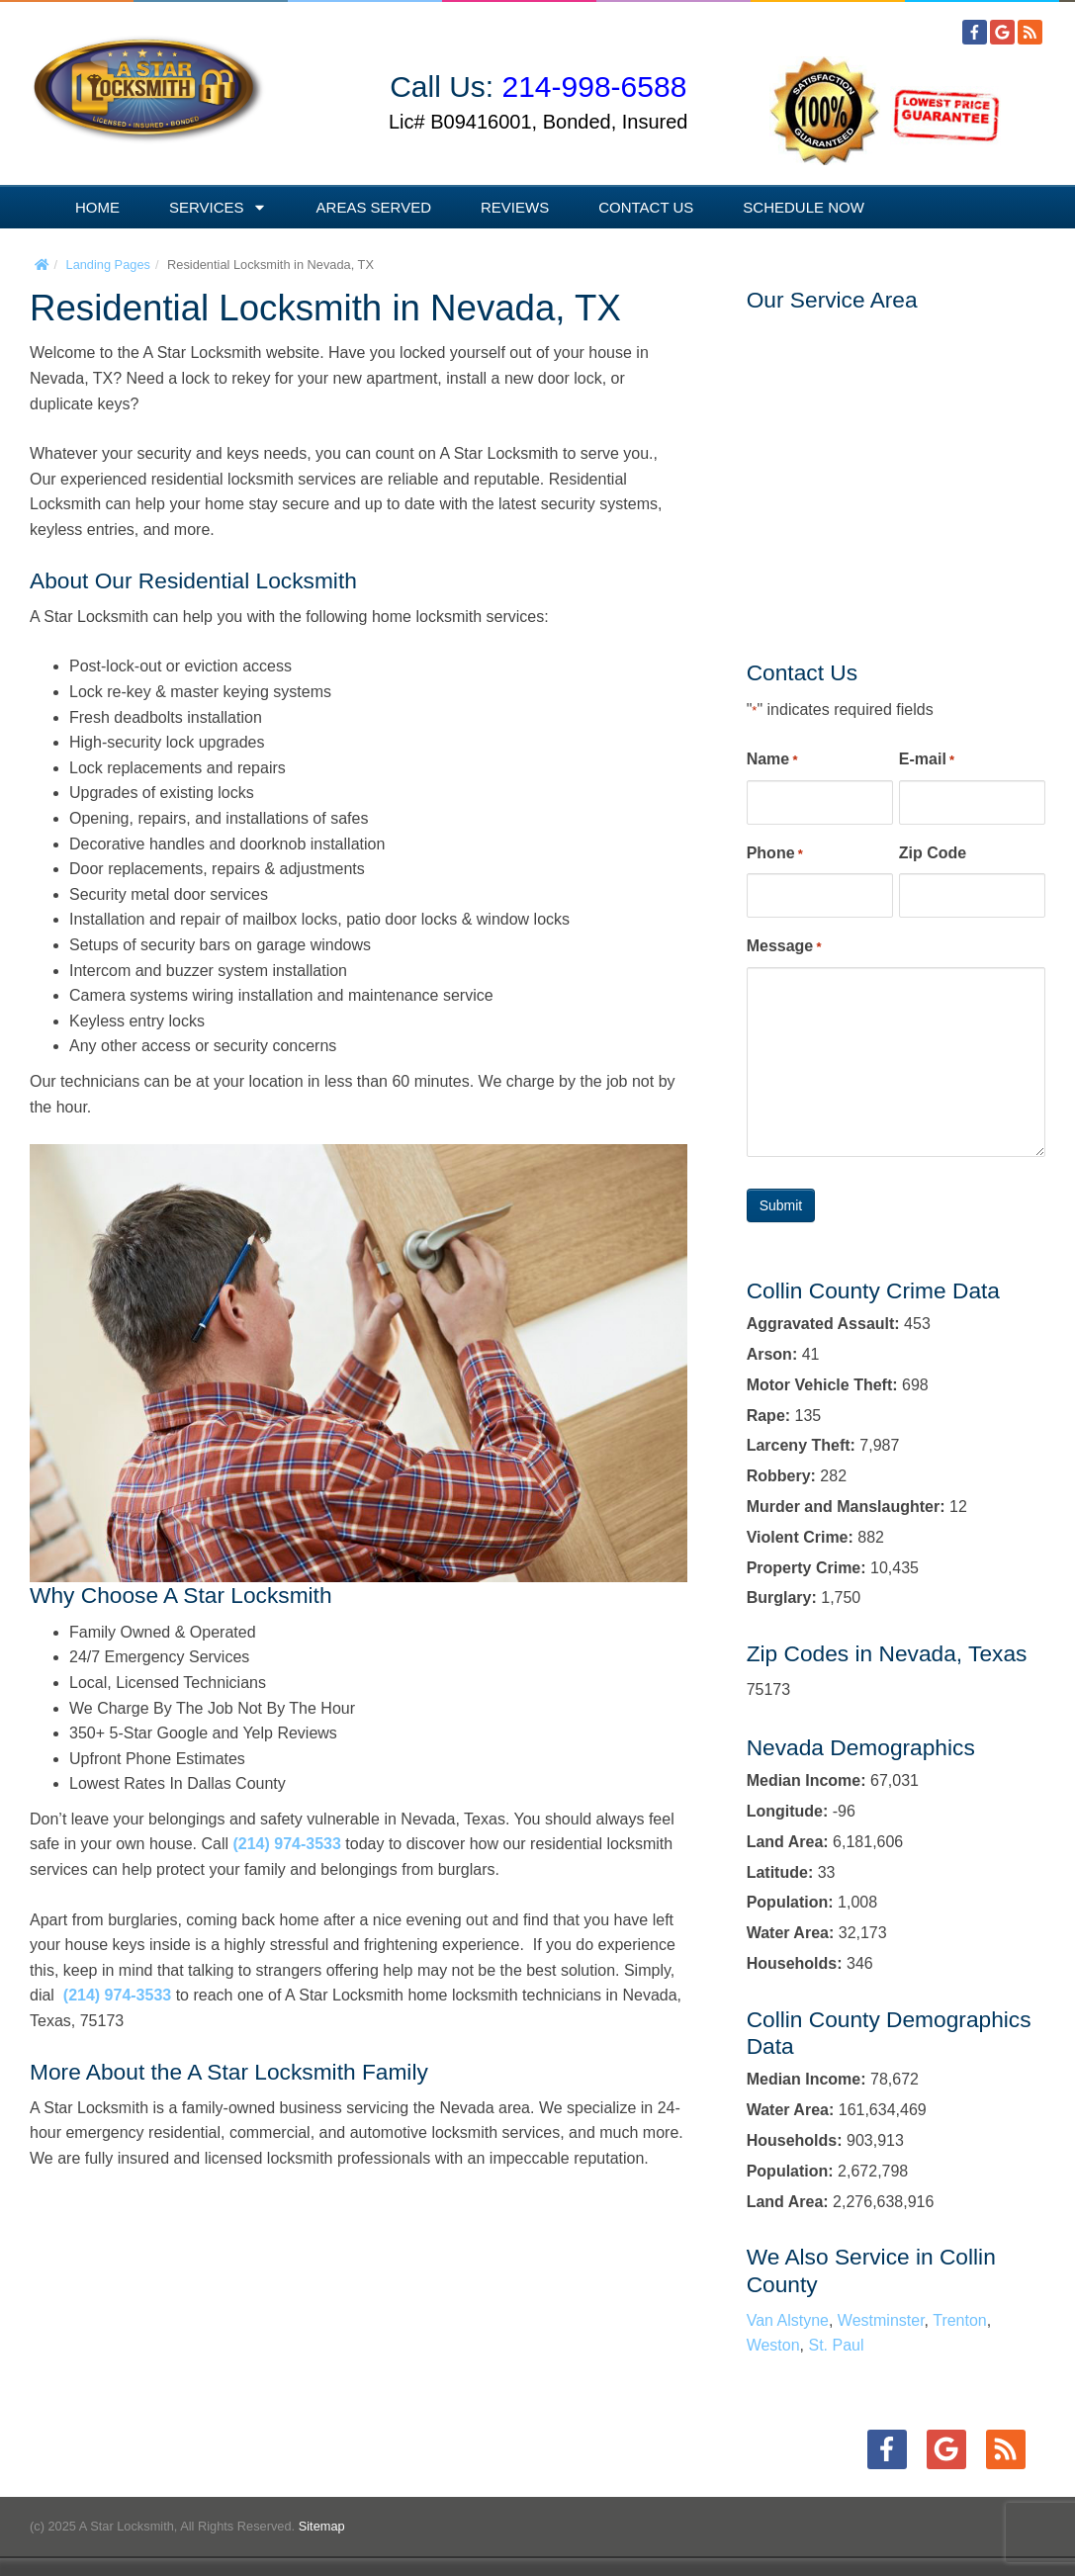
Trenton (960, 2320)
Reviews (515, 207)
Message (784, 947)
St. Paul (836, 2345)
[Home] (41, 264)
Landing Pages (108, 264)
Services (218, 207)
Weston (773, 2345)
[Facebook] (974, 32)
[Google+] (1002, 32)
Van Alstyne (788, 2320)
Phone (775, 854)
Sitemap (322, 2526)
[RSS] (1030, 32)
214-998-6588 (594, 86)
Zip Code (932, 852)
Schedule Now (803, 207)
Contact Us (645, 207)
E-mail (926, 761)
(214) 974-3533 (286, 1843)
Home (97, 207)
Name (772, 761)
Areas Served (373, 207)
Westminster (881, 2320)
